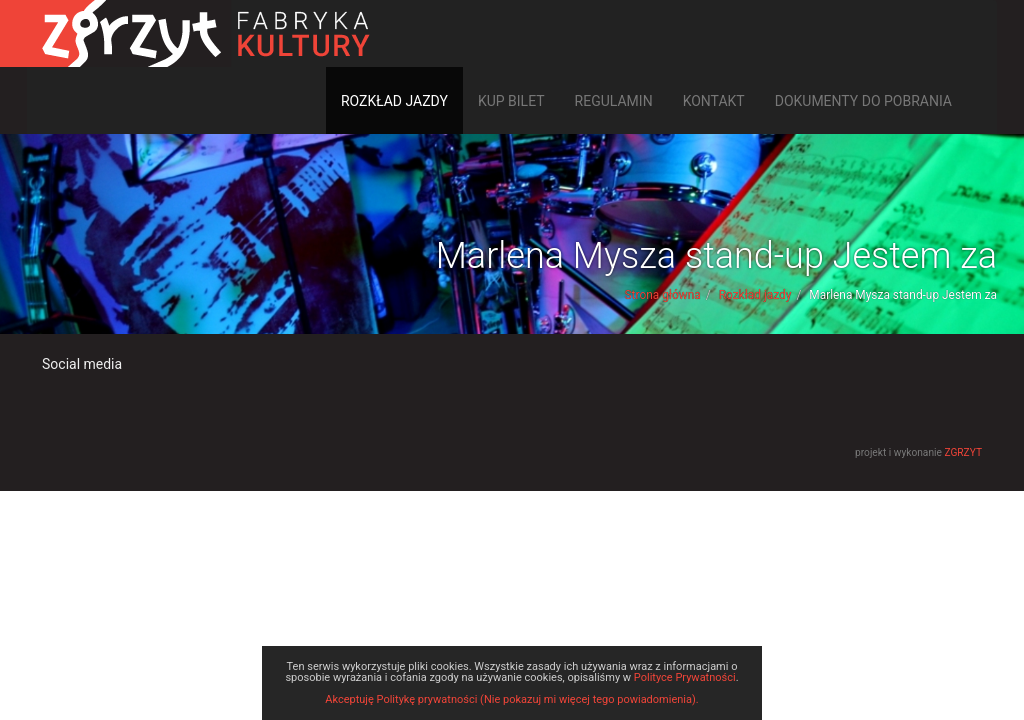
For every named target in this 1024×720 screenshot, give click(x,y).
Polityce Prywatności (685, 677)
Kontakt (714, 101)
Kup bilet (511, 101)
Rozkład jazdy (394, 101)
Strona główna (663, 295)
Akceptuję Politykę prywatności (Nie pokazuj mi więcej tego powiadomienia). (511, 699)
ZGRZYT (963, 452)
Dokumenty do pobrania (863, 101)
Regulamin (614, 101)
